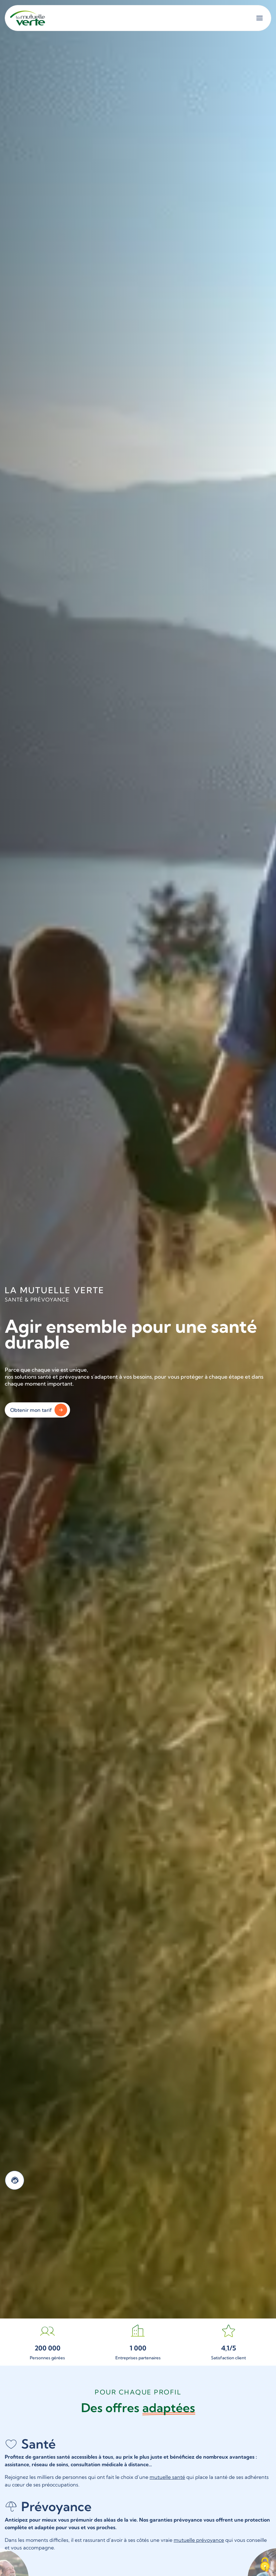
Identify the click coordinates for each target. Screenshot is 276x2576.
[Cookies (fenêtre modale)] (265, 2565)
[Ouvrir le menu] (259, 18)
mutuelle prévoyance (199, 2540)
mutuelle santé (167, 2477)
